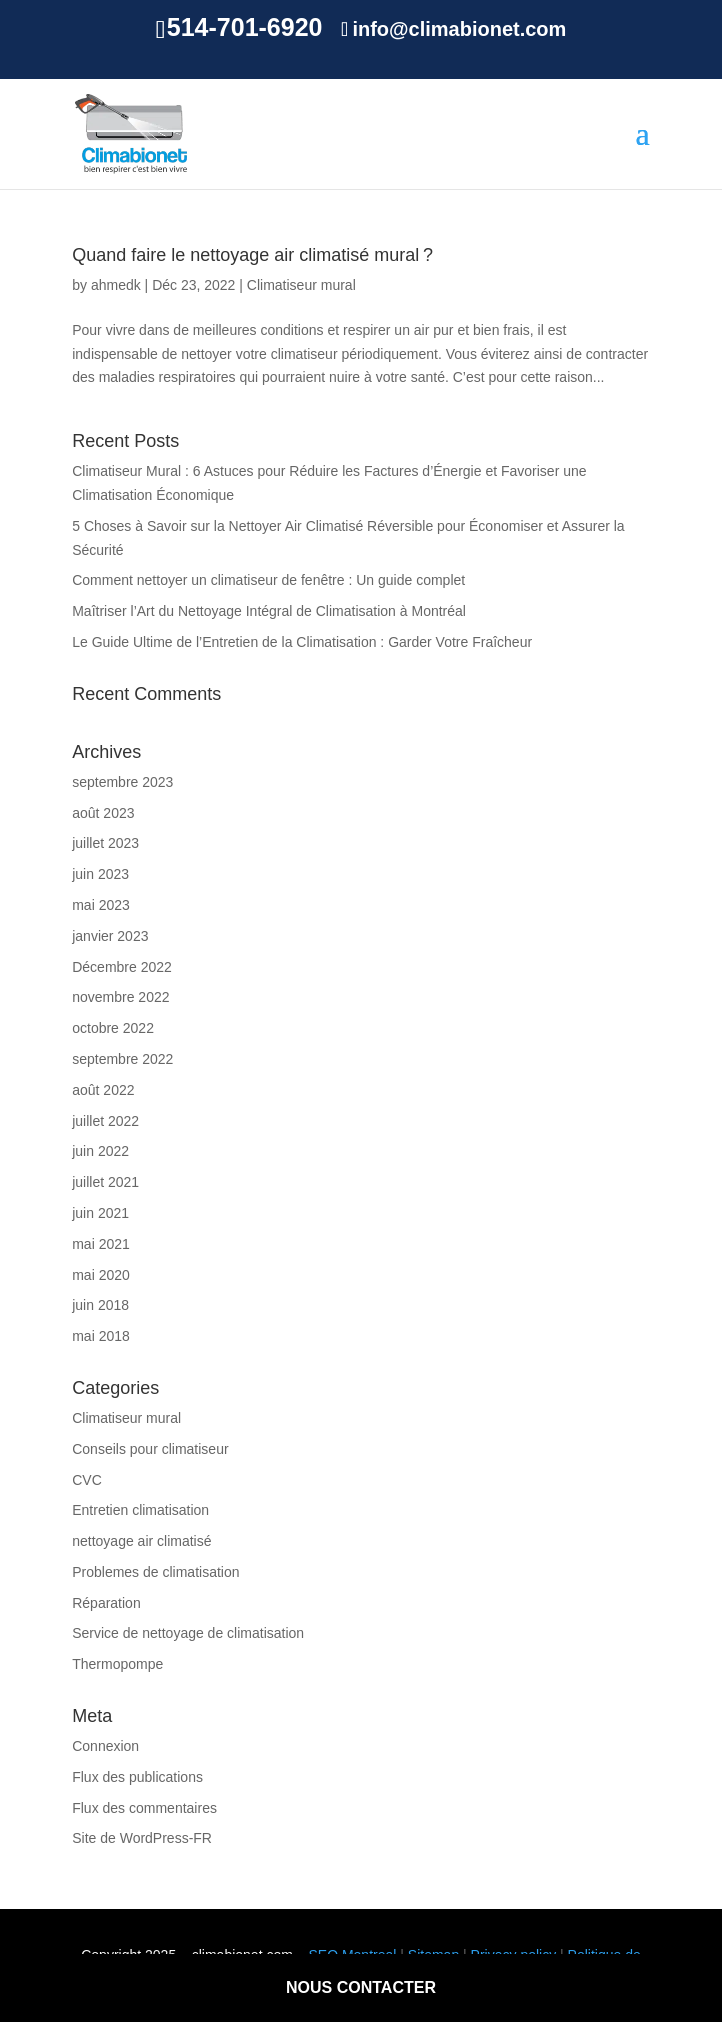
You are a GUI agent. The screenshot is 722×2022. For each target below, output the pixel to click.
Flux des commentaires (144, 1808)
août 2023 (103, 813)
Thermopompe (117, 1664)
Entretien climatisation (140, 1510)
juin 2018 (100, 1305)
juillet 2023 (105, 843)
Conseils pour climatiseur (150, 1449)
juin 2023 (100, 874)
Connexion (105, 1746)
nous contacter (361, 1987)
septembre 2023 (122, 782)
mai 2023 (101, 905)
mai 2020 (101, 1275)
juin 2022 (100, 1151)
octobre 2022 (113, 1028)
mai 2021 (101, 1244)
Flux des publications (137, 1777)
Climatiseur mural (301, 285)
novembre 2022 (120, 997)
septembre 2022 (122, 1059)
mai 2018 (101, 1336)
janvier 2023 (110, 936)
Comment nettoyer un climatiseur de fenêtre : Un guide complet (268, 580)
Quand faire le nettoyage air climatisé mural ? (252, 255)
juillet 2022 (105, 1121)
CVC (87, 1480)
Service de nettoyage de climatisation (188, 1633)
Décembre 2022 (122, 967)
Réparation (106, 1603)
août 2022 (103, 1090)
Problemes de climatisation (155, 1572)
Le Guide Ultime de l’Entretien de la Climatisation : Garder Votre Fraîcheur (302, 642)
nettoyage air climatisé (141, 1541)
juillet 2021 (105, 1182)
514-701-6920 (245, 27)
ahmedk (116, 285)
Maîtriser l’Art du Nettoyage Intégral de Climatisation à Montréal (269, 611)
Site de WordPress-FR (142, 1838)
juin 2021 (100, 1213)
